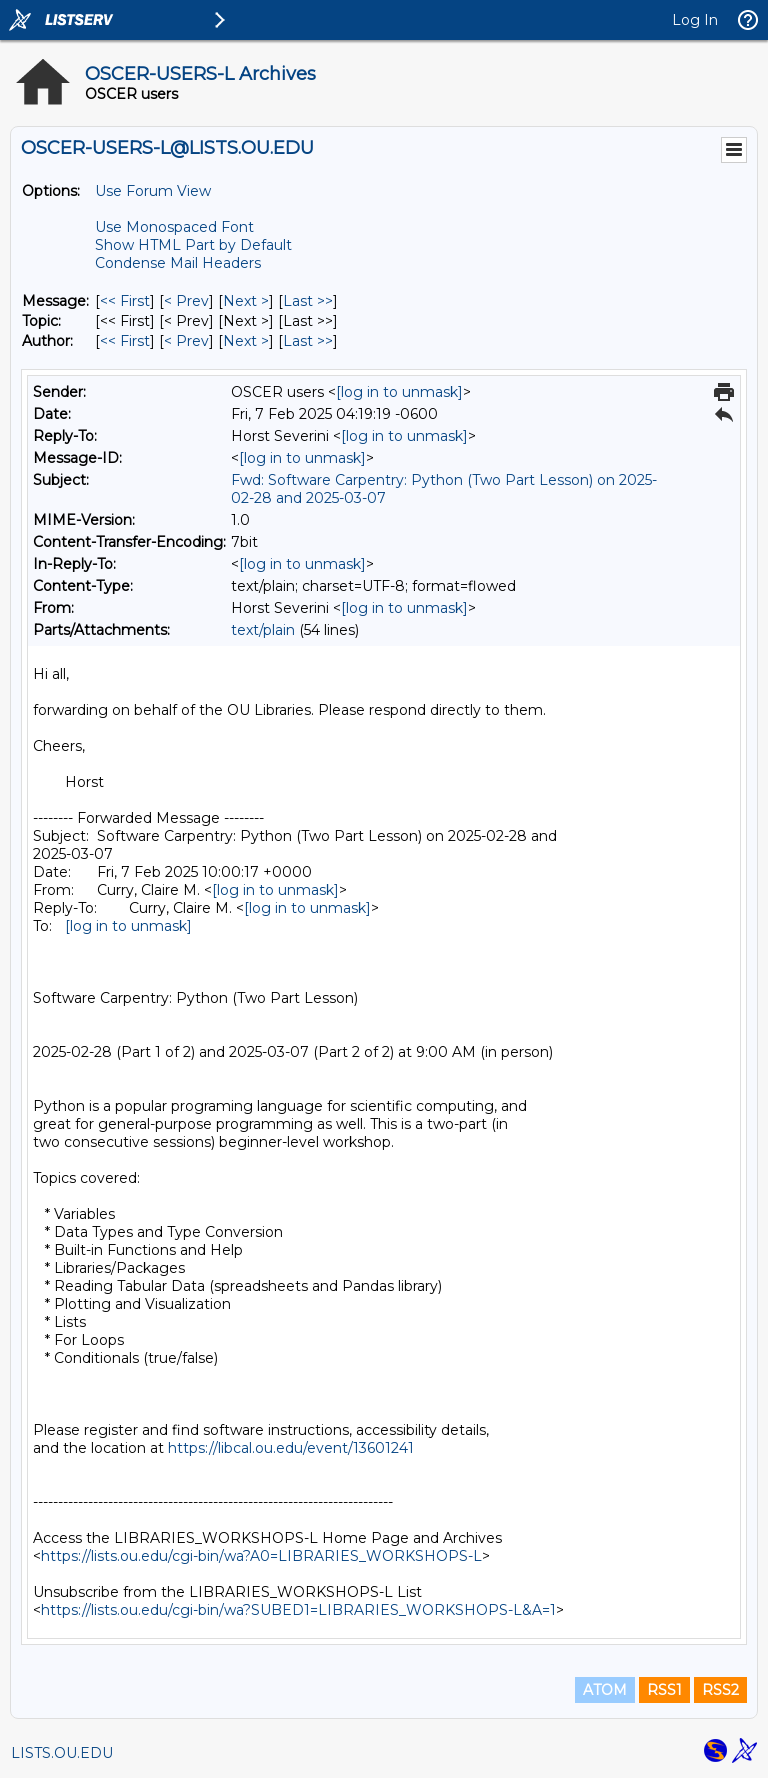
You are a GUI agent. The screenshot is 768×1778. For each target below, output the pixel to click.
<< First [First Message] (125, 301)
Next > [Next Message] (246, 301)
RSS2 (720, 1690)
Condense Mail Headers (178, 263)
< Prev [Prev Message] (186, 301)
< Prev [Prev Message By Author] (186, 341)
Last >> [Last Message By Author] (308, 341)
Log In (695, 20)
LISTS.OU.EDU (62, 1753)
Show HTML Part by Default (193, 245)
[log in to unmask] (399, 392)
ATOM (605, 1690)
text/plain (263, 630)
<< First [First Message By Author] (125, 341)
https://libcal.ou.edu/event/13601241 (291, 1448)
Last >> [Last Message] (308, 301)
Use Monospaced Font (174, 227)
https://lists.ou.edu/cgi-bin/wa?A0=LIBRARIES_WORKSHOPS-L (261, 1556)
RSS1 (664, 1690)
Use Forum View (153, 191)
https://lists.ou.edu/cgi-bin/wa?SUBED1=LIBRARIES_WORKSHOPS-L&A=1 (298, 1610)
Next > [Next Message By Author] (246, 341)
